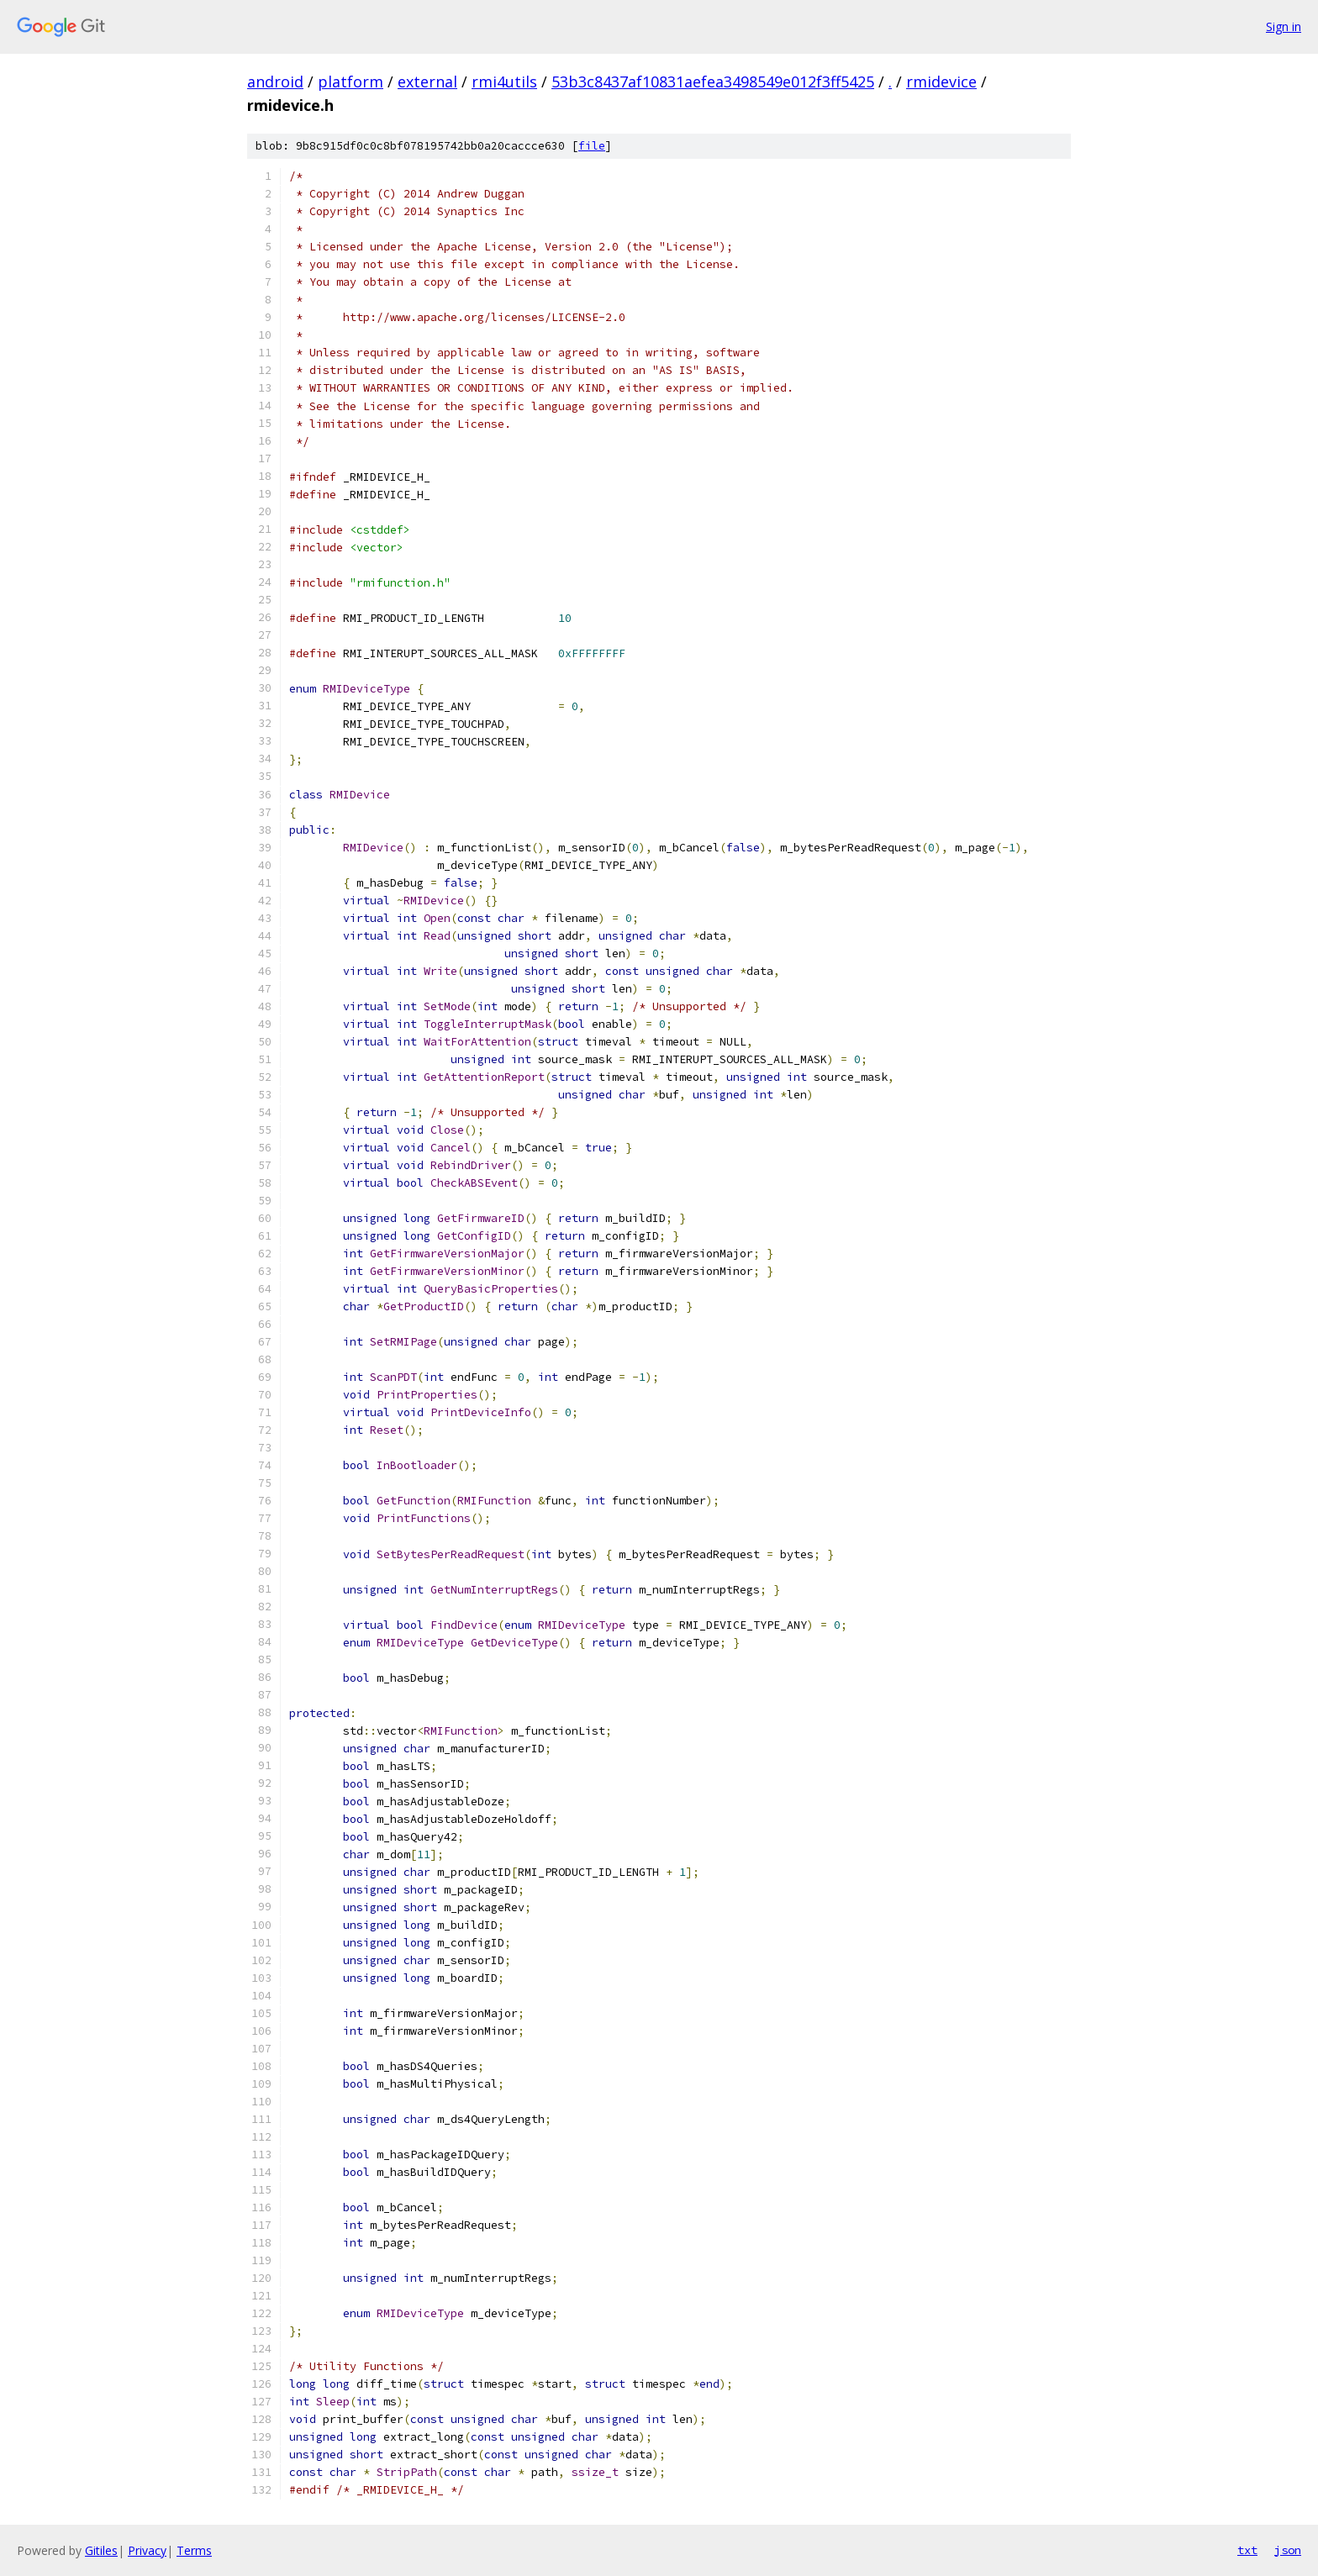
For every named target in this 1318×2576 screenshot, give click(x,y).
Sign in (1283, 26)
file (591, 146)
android (275, 81)
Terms (194, 2550)
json (1287, 2550)
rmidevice (941, 81)
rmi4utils (504, 81)
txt (1247, 2550)
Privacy (147, 2550)
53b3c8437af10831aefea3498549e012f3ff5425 (712, 81)
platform (350, 81)
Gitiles (101, 2550)
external (427, 81)
